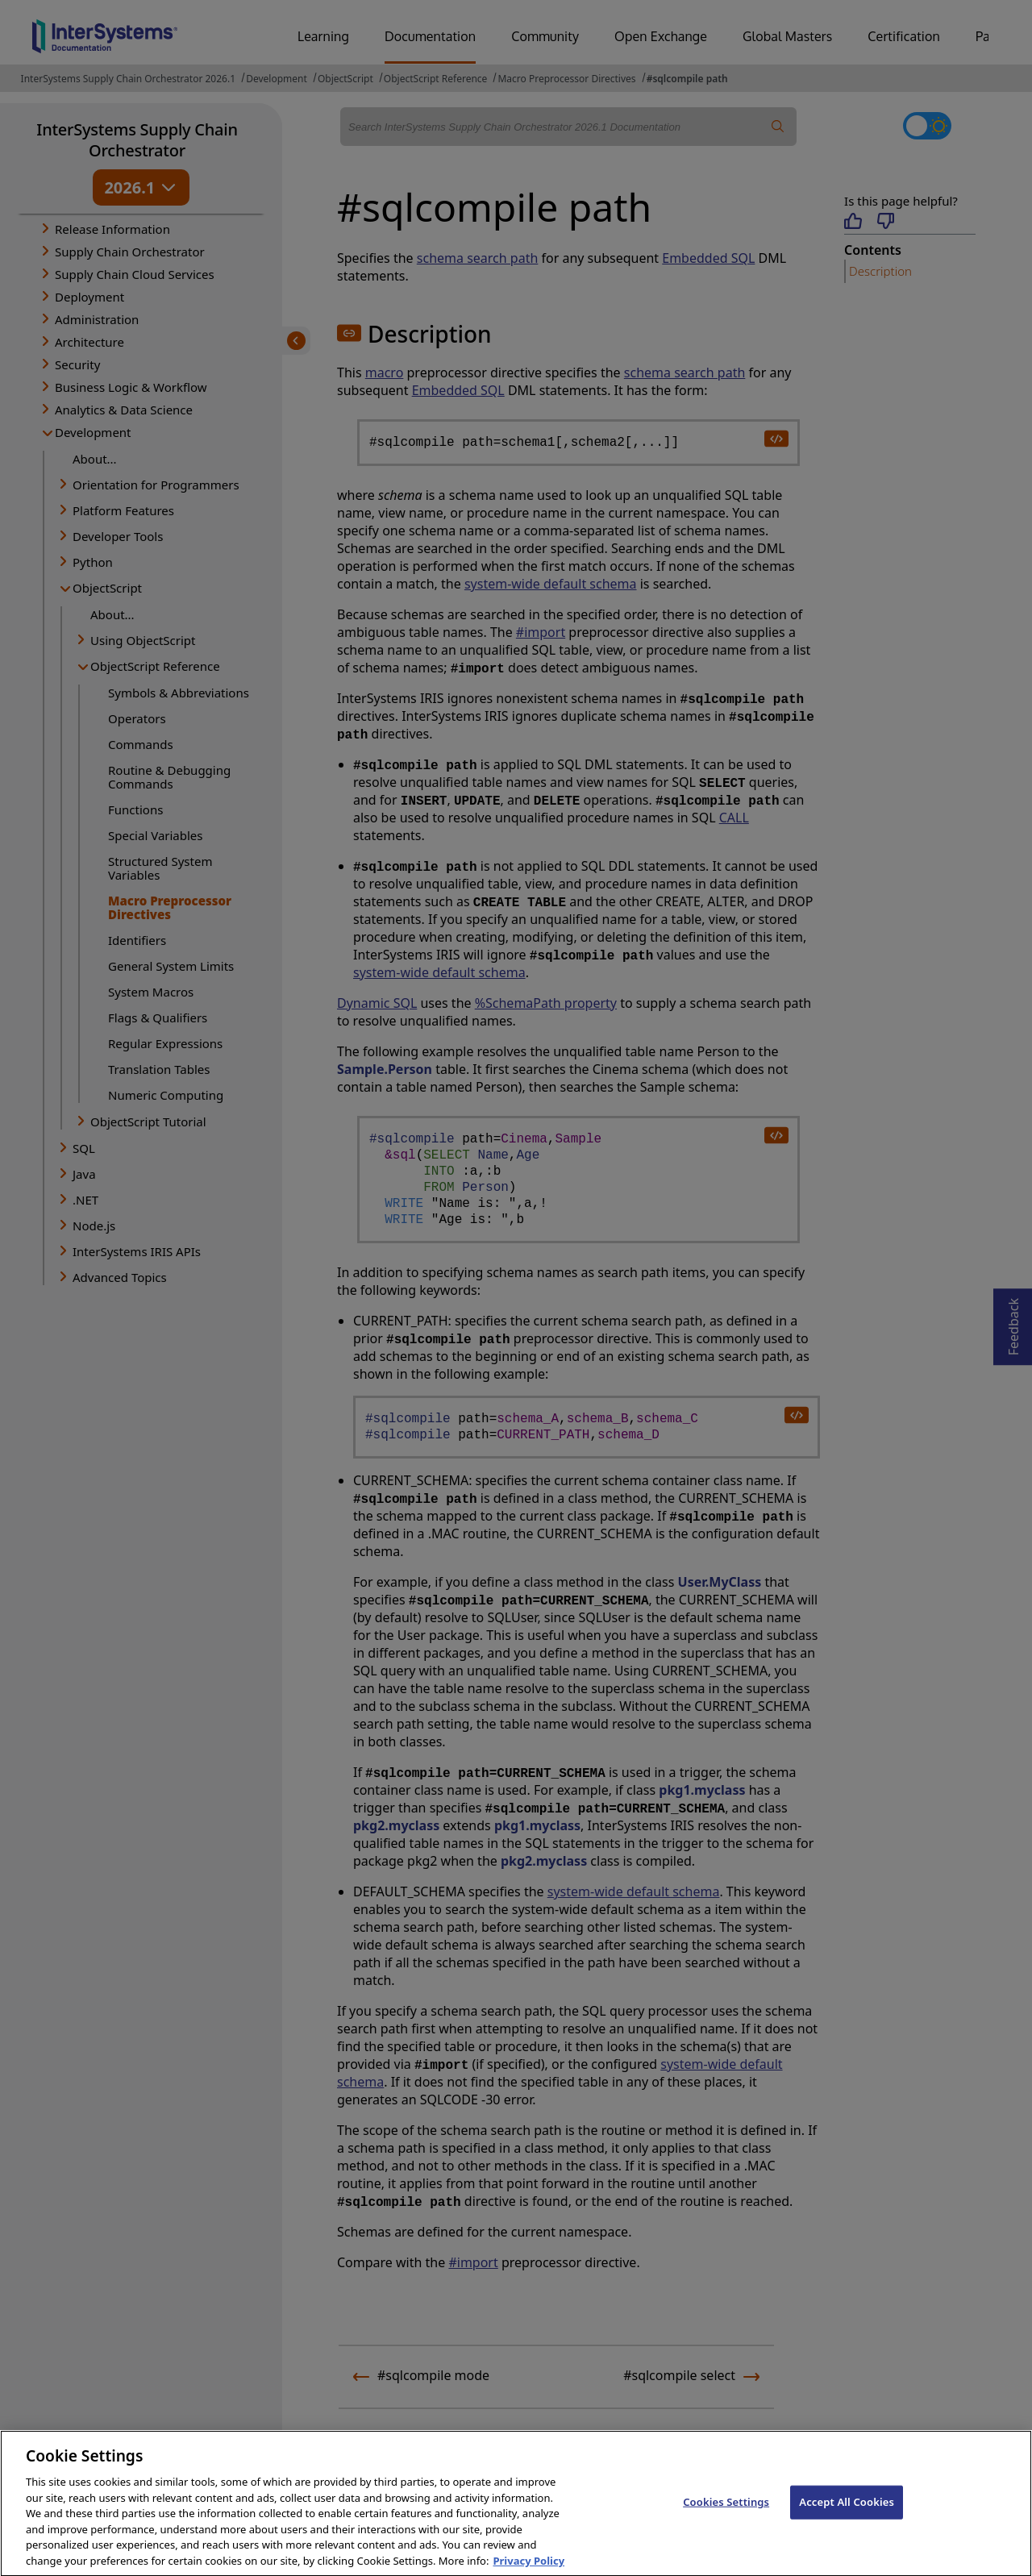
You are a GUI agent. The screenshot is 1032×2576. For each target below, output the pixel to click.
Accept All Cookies (846, 2514)
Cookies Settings (726, 2514)
